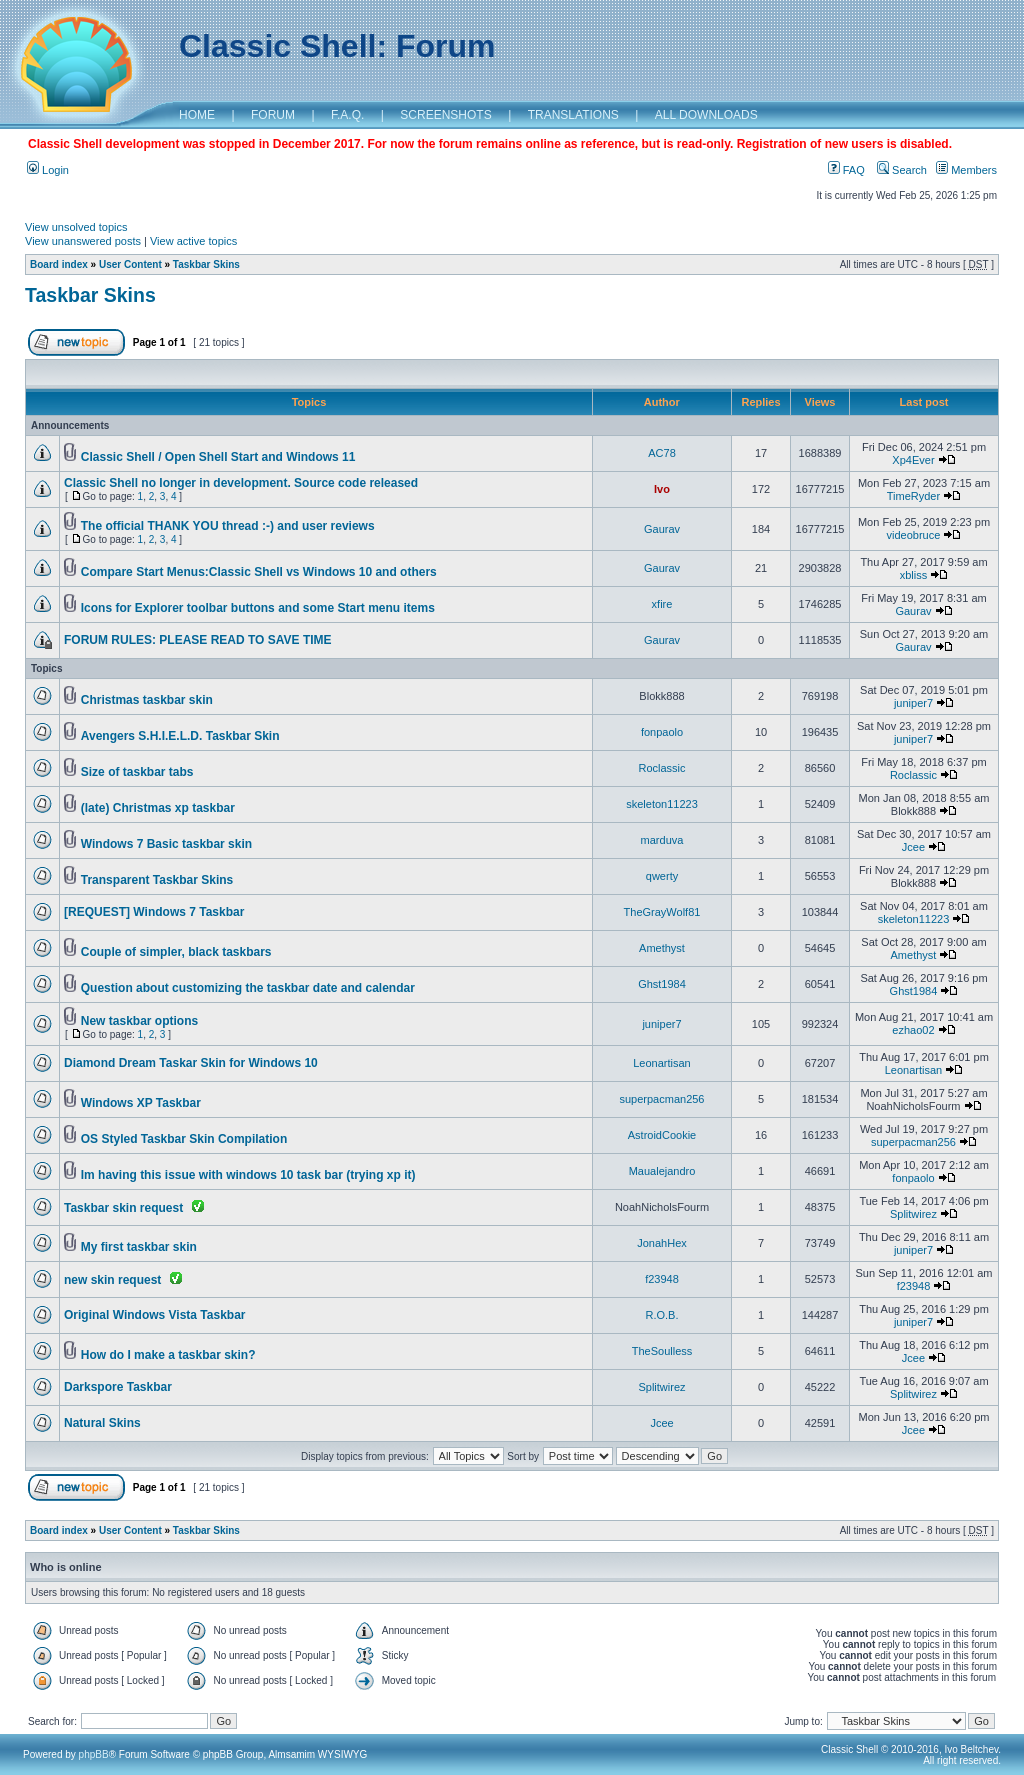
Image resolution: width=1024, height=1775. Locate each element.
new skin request (112, 1280)
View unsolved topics (76, 227)
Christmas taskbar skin (147, 700)
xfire (662, 604)
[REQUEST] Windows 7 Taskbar (154, 912)
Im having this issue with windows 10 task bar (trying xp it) (248, 1175)
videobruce (914, 535)
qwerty (662, 876)
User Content (130, 264)
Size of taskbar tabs (137, 772)
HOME (197, 115)
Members (966, 170)
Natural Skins (102, 1423)
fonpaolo (662, 732)
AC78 (662, 453)
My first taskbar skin (139, 1247)
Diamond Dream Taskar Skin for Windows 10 (191, 1063)
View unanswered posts (83, 241)
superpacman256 (661, 1099)
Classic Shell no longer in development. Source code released (241, 483)
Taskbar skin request (123, 1208)
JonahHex (662, 1243)
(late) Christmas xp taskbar (158, 808)
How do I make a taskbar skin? (168, 1355)
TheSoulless (662, 1351)
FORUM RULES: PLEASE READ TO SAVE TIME (198, 640)
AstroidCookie (662, 1135)
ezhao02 (913, 1030)
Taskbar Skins (206, 264)
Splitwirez (913, 1214)
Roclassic (661, 768)
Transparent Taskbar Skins (157, 880)
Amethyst (662, 948)
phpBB (94, 1754)
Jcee (913, 847)
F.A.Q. (347, 115)
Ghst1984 (662, 984)
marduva (662, 840)
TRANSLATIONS (573, 115)
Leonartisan (662, 1063)
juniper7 (913, 703)
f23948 (662, 1279)
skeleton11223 (662, 804)
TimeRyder (913, 496)
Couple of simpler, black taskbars (176, 952)
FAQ (846, 170)
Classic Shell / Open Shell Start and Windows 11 (218, 457)
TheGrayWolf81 (662, 912)
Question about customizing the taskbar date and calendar (248, 988)
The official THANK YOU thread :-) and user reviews (228, 526)
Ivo (662, 489)
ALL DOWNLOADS (706, 115)
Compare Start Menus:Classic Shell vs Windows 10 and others (259, 572)
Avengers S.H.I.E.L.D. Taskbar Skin (180, 736)
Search (902, 170)
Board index (59, 264)
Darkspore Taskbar (118, 1387)
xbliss (914, 575)
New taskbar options (139, 1021)
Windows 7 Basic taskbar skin (166, 844)
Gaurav (662, 529)
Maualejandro (662, 1171)
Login (48, 170)
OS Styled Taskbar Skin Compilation (184, 1139)
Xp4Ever (913, 460)
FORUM (273, 115)
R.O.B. (661, 1315)
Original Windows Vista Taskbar (155, 1315)
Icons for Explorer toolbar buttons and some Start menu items (258, 608)
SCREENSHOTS (445, 115)
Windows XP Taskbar (141, 1103)
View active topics (193, 241)
